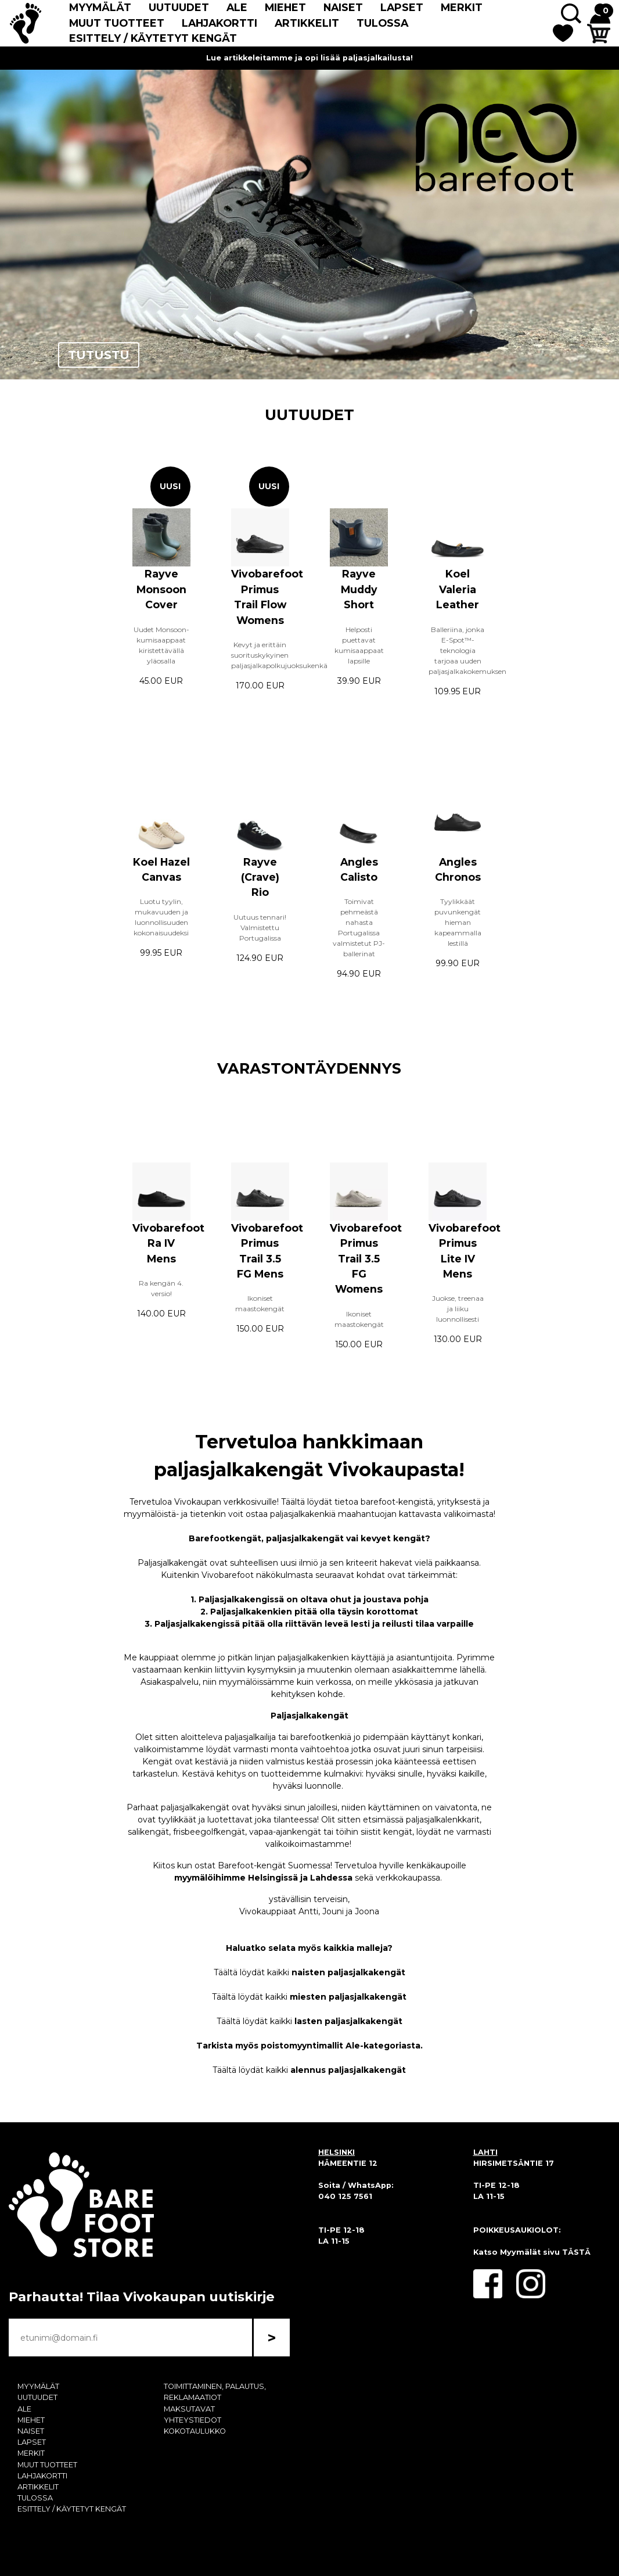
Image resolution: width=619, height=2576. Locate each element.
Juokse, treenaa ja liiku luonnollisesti (458, 1308)
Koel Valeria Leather (457, 589)
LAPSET (401, 7)
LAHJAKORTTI (219, 23)
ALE (236, 7)
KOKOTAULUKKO (195, 2431)
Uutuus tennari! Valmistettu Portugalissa (259, 927)
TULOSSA (382, 23)
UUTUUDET (179, 7)
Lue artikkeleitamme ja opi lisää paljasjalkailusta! (309, 57)
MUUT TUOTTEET (116, 23)
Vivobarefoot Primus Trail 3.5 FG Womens (366, 1259)
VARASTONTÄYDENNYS (309, 1068)
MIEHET (285, 7)
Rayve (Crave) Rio (260, 877)
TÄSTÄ (576, 2252)
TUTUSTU (98, 355)
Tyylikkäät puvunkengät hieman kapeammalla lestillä (457, 922)
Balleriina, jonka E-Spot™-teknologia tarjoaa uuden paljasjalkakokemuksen (467, 650)
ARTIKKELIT (307, 23)
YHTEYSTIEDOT (192, 2420)
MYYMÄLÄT (100, 7)
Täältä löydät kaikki (309, 1972)
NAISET (343, 7)
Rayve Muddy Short (359, 589)
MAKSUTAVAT (189, 2409)
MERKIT (462, 7)
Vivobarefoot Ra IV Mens (168, 1243)
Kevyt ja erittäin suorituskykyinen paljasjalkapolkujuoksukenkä (279, 655)
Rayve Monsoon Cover (161, 589)
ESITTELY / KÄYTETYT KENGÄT (153, 38)
